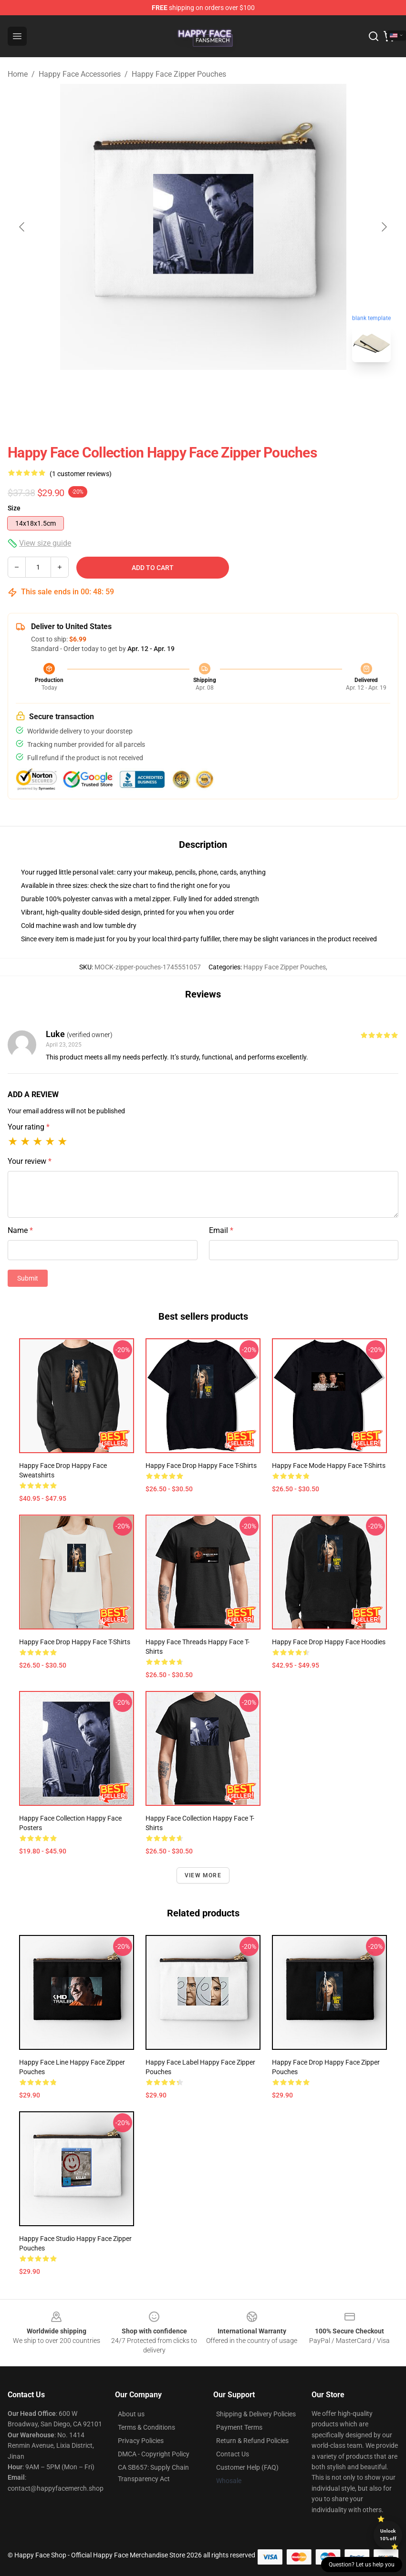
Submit (27, 1278)
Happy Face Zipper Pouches (179, 74)
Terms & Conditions (146, 2427)
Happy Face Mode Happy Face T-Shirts (328, 1465)
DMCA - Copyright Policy (153, 2454)
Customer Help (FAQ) (247, 2467)
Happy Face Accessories (80, 74)
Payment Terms (239, 2427)
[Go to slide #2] (228, 391)
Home (18, 74)
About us (131, 2414)
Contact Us (232, 2454)
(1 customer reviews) (81, 474)
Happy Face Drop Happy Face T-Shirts (201, 1465)
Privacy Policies (141, 2440)
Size (14, 508)
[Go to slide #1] (178, 391)
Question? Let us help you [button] (362, 2564)
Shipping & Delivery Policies (256, 2414)
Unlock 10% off (388, 2534)
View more (203, 1875)
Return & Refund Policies (252, 2440)
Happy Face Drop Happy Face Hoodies (328, 1642)
